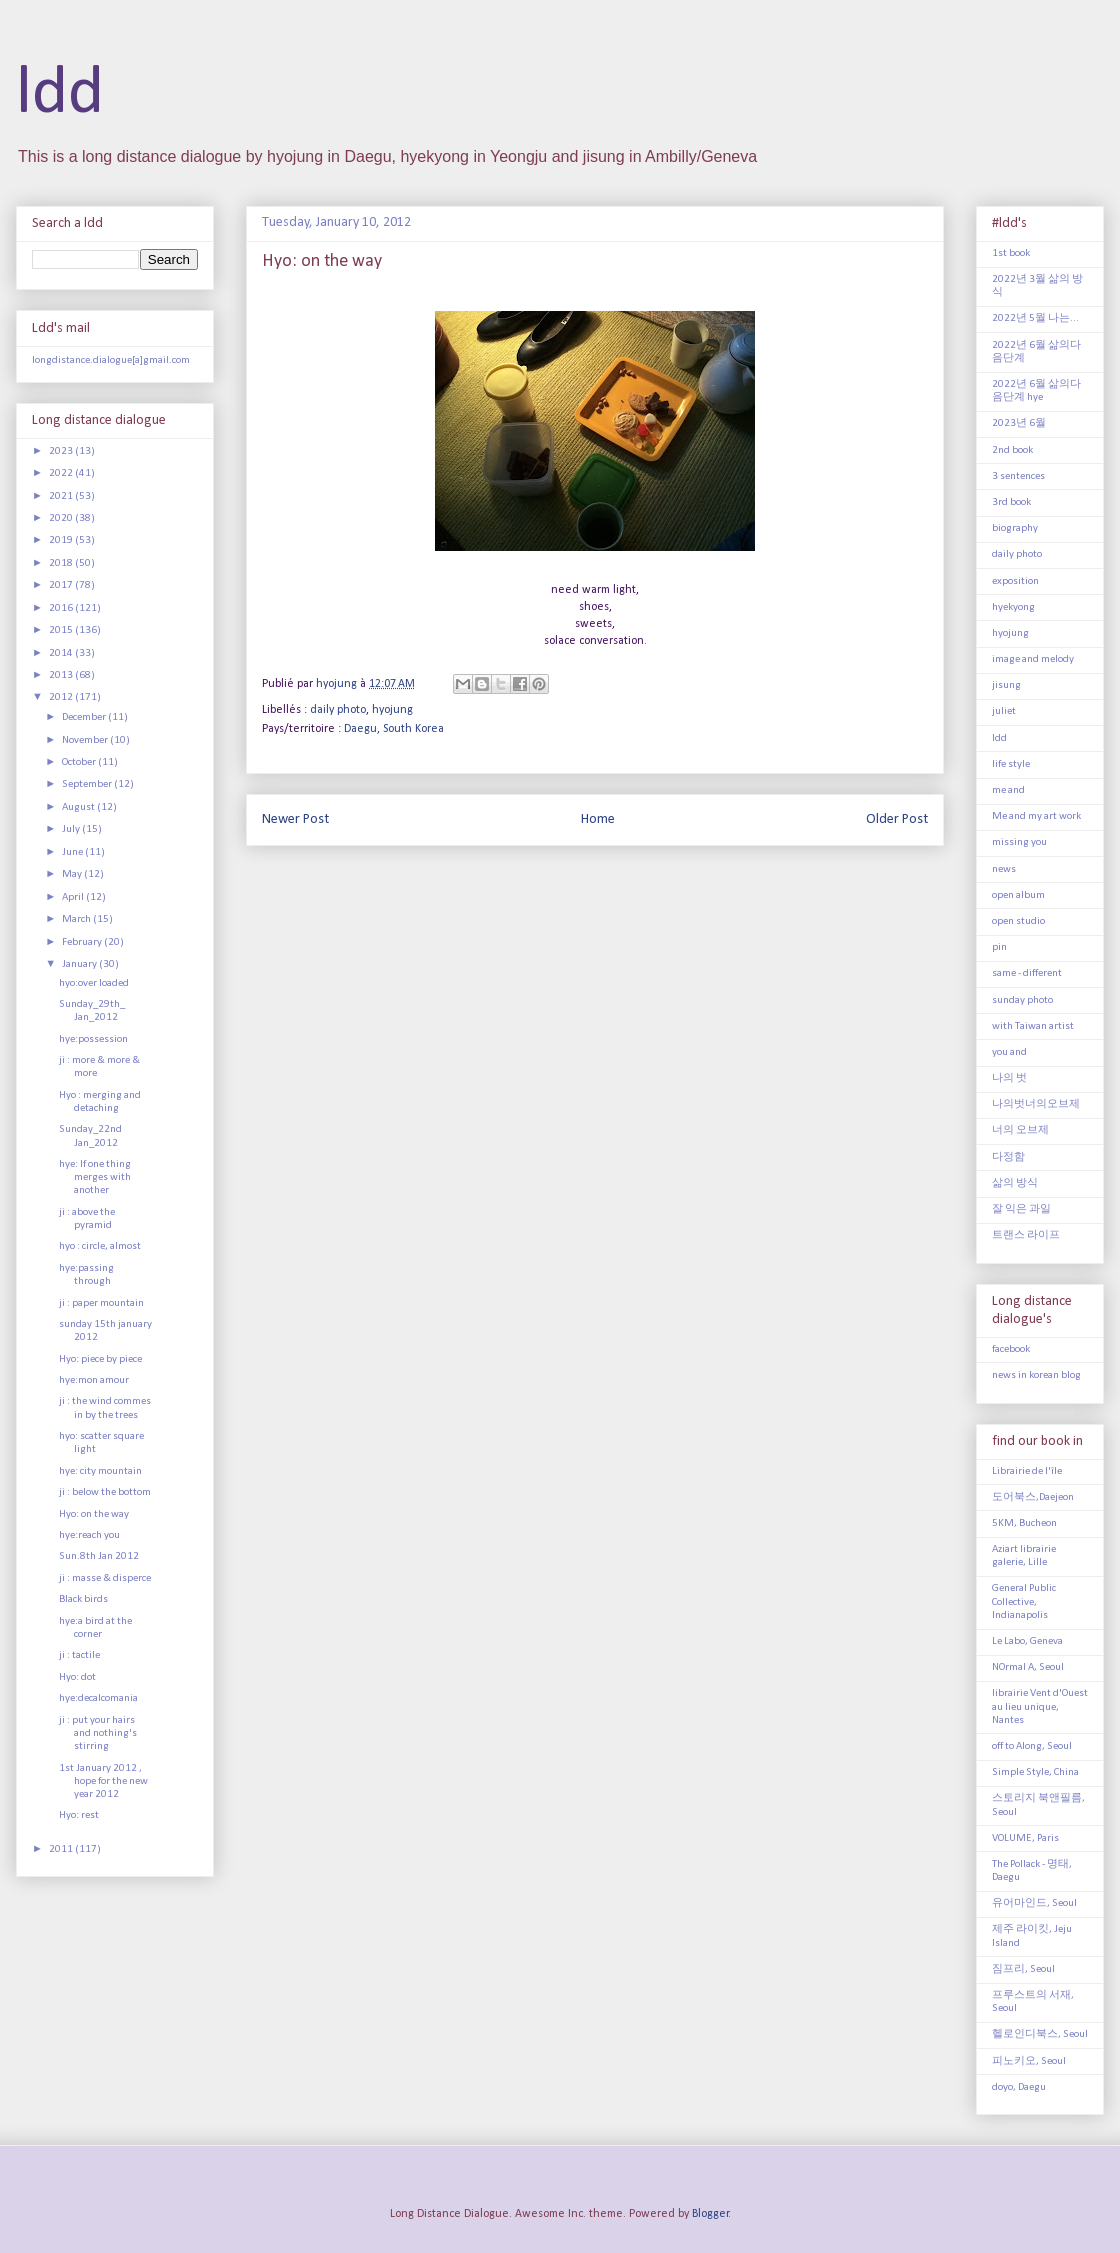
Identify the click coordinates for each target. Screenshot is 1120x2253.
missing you (1019, 842)
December (85, 717)
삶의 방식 (1015, 1183)
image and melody (1033, 659)
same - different (1027, 973)
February (83, 942)
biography (1015, 528)
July (72, 829)
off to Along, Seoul (1032, 1746)
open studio (1018, 921)
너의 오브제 (1020, 1130)
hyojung (392, 710)
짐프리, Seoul (1023, 1969)
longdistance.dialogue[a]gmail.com (111, 360)
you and (1009, 1052)
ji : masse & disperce (105, 1578)
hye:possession (93, 1039)
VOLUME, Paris (1025, 1838)
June (73, 852)
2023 (62, 451)
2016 (62, 608)
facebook (1011, 1349)
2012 (62, 697)
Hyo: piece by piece (100, 1359)
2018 (62, 563)
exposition (1015, 581)
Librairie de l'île (1027, 1471)
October (80, 762)
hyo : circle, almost (100, 1246)
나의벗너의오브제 (1036, 1104)
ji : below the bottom (105, 1492)
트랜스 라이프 (1026, 1235)
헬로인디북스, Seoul (1040, 2034)
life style (1011, 764)
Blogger (710, 2214)
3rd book (1011, 502)
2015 (62, 630)
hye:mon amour (94, 1380)
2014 (62, 653)
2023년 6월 (1019, 423)
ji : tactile (79, 1655)
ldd (60, 94)
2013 (62, 675)
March (77, 919)
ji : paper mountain (101, 1303)
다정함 (1008, 1157)
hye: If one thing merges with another (95, 1177)
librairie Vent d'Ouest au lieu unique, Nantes (1040, 1706)
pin (999, 947)
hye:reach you (89, 1535)
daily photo (338, 710)
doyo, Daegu (1019, 2087)
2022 (62, 473)
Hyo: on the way (94, 1514)
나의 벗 (1009, 1078)
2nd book (1012, 450)
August (79, 807)
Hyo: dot (77, 1677)
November (86, 740)
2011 (62, 1849)
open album (1018, 895)
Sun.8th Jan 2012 (99, 1556)
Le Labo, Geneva (1027, 1641)
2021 (62, 496)
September (88, 784)
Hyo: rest (79, 1815)
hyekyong (1013, 607)
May (73, 874)
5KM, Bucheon (1024, 1523)
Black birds (83, 1599)
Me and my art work (1036, 816)
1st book (1011, 253)
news (1004, 869)
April (74, 897)
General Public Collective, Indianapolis (1024, 1601)
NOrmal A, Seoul (1028, 1667)
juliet (1004, 711)
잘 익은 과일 (1021, 1209)
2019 (62, 540)
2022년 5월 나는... (1035, 318)
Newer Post (295, 819)
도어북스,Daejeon (1033, 1497)
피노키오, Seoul (1029, 2061)
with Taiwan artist (1033, 1026)
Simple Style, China (1035, 1772)
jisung (1006, 685)
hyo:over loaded (94, 983)
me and (1008, 790)
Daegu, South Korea (394, 729)
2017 (62, 585)
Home (598, 819)
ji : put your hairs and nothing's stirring (98, 1733)
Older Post (897, 819)
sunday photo (1022, 1000)
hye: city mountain (100, 1471)
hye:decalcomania (98, 1698)
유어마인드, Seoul (1034, 1903)
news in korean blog (1036, 1375)
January (80, 964)
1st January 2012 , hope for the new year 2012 (103, 1781)
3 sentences (1018, 476)
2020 (62, 518)
